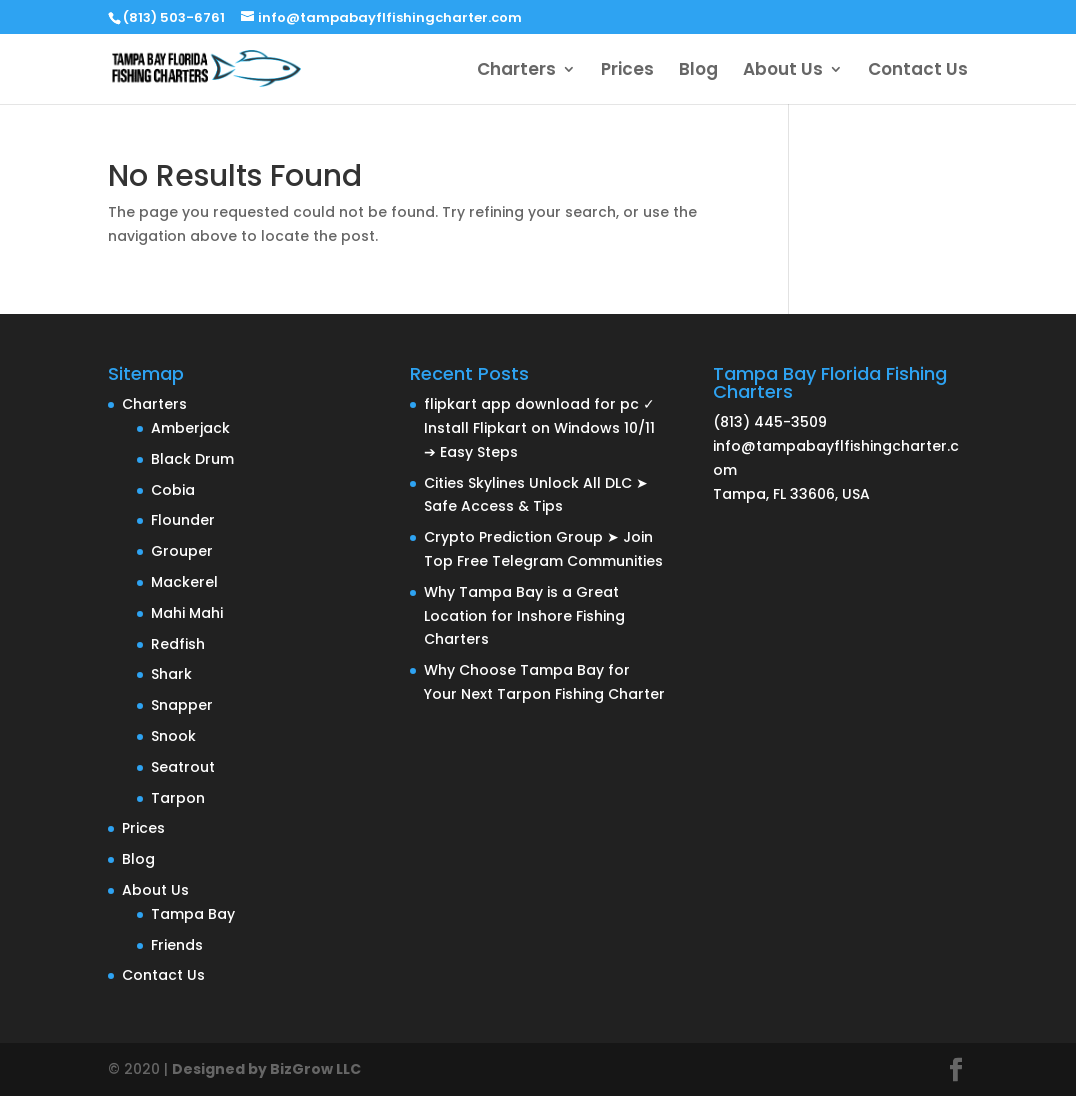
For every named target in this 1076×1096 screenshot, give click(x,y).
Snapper (182, 705)
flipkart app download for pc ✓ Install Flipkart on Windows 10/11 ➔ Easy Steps (539, 428)
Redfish (178, 644)
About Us (783, 71)
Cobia (173, 490)
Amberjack (190, 428)
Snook (173, 736)
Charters (516, 71)
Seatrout (183, 767)
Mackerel (184, 582)
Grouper (182, 551)
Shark (171, 674)
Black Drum (192, 459)
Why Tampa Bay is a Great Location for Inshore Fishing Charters (524, 616)
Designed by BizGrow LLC (266, 1069)
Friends (177, 945)
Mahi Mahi (187, 613)
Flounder (183, 520)
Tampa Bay (193, 914)
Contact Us (918, 71)
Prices (627, 71)
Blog (698, 71)
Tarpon (178, 798)
